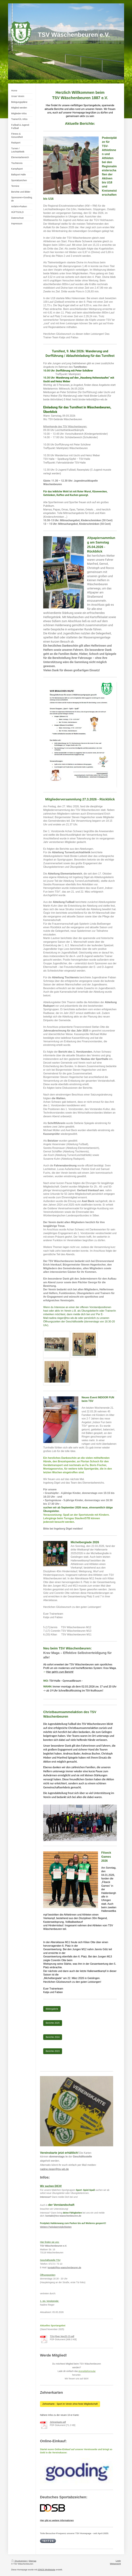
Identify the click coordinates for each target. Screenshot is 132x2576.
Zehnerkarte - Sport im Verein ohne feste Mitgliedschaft (70, 2404)
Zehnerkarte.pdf (58, 2422)
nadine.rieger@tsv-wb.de (54, 2169)
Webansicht (115, 2563)
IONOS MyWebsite (46, 2569)
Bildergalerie (52, 2009)
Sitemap (32, 2561)
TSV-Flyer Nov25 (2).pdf (62, 2336)
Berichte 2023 (52, 2051)
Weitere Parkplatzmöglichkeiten (56, 2227)
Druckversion (19, 2561)
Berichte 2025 (52, 2023)
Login (118, 2561)
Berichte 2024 (52, 2037)
